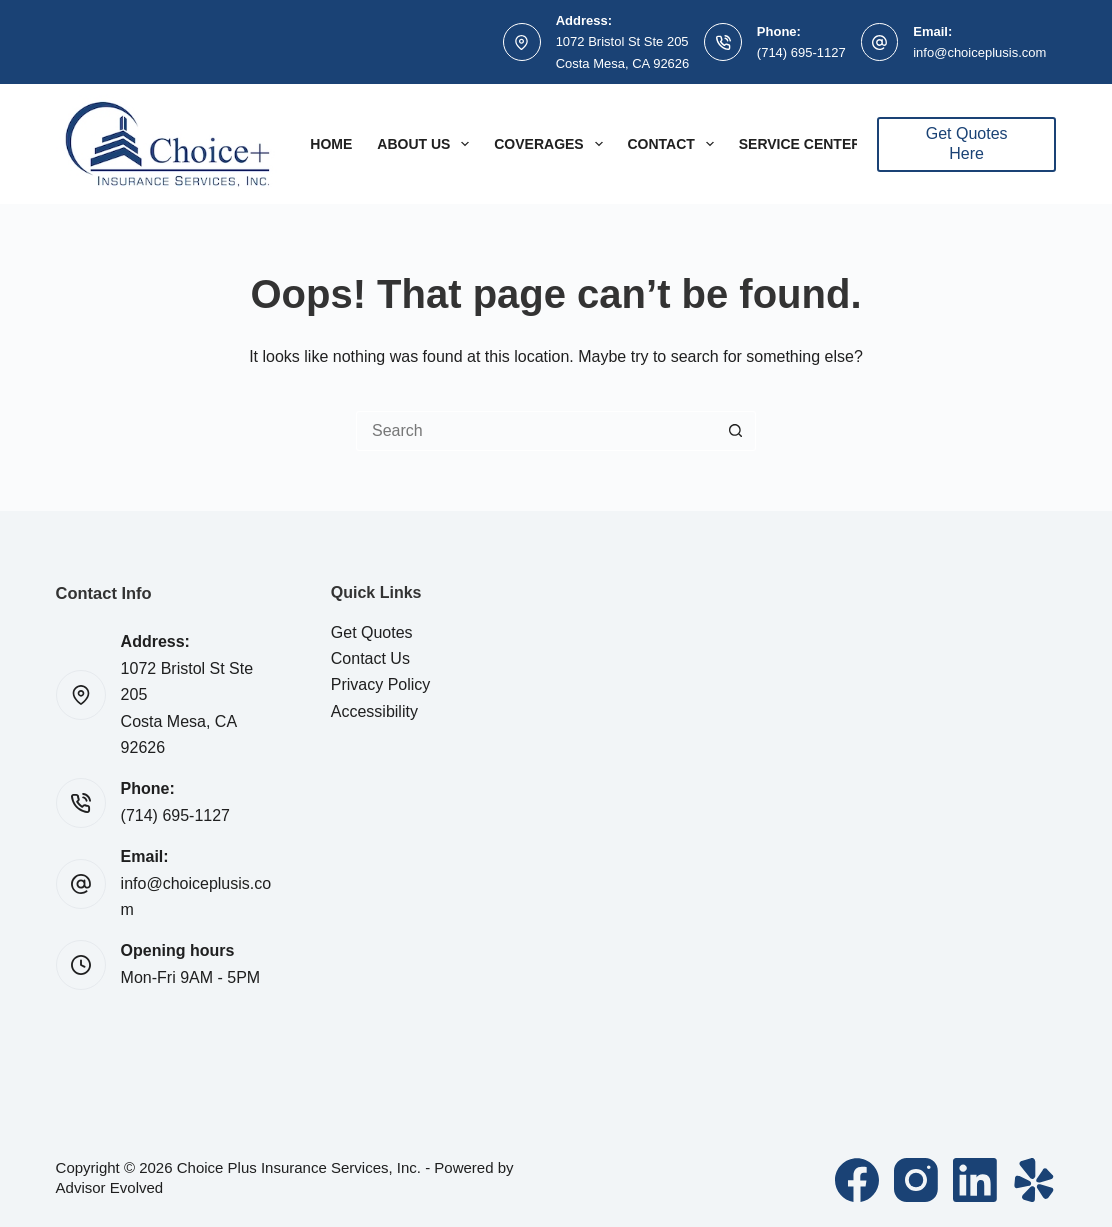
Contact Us (370, 658)
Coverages (552, 144)
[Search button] (736, 431)
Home (331, 144)
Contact (675, 144)
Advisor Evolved (110, 1187)
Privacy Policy (381, 684)
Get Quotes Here (967, 144)
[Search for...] (536, 431)
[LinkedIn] (975, 1180)
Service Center (800, 144)
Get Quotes (372, 632)
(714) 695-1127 (801, 52)
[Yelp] (1034, 1180)
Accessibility (374, 711)
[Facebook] (857, 1180)
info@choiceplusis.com (979, 52)
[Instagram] (916, 1180)
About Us (427, 144)
